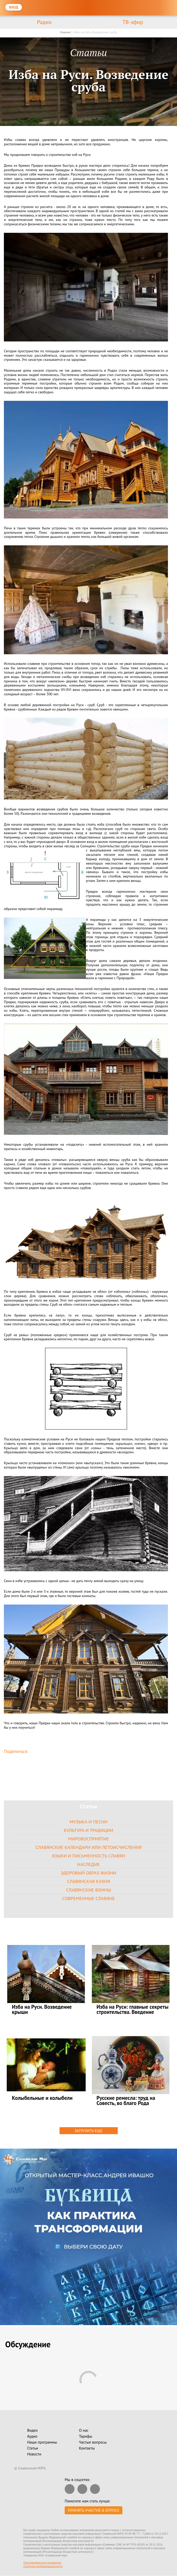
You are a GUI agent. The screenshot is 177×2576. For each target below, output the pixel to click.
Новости (34, 2454)
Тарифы (85, 2436)
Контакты (87, 2448)
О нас (84, 2430)
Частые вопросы (93, 2442)
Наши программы (42, 2442)
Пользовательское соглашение (42, 2563)
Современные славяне (88, 1898)
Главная (65, 32)
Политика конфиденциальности (43, 2566)
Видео (32, 2430)
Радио (44, 22)
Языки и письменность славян (88, 1856)
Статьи (32, 2448)
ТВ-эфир (132, 22)
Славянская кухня (88, 1881)
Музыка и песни (89, 1822)
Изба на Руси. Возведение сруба (95, 32)
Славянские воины (88, 1890)
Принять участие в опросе (93, 2510)
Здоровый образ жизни (88, 1873)
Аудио (32, 2436)
